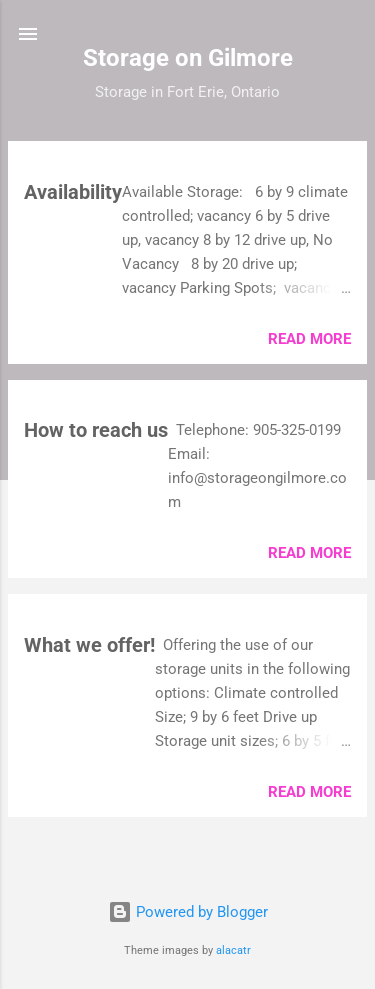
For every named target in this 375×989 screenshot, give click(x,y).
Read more (309, 339)
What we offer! (89, 645)
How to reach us (96, 430)
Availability (73, 192)
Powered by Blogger (188, 912)
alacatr (233, 950)
